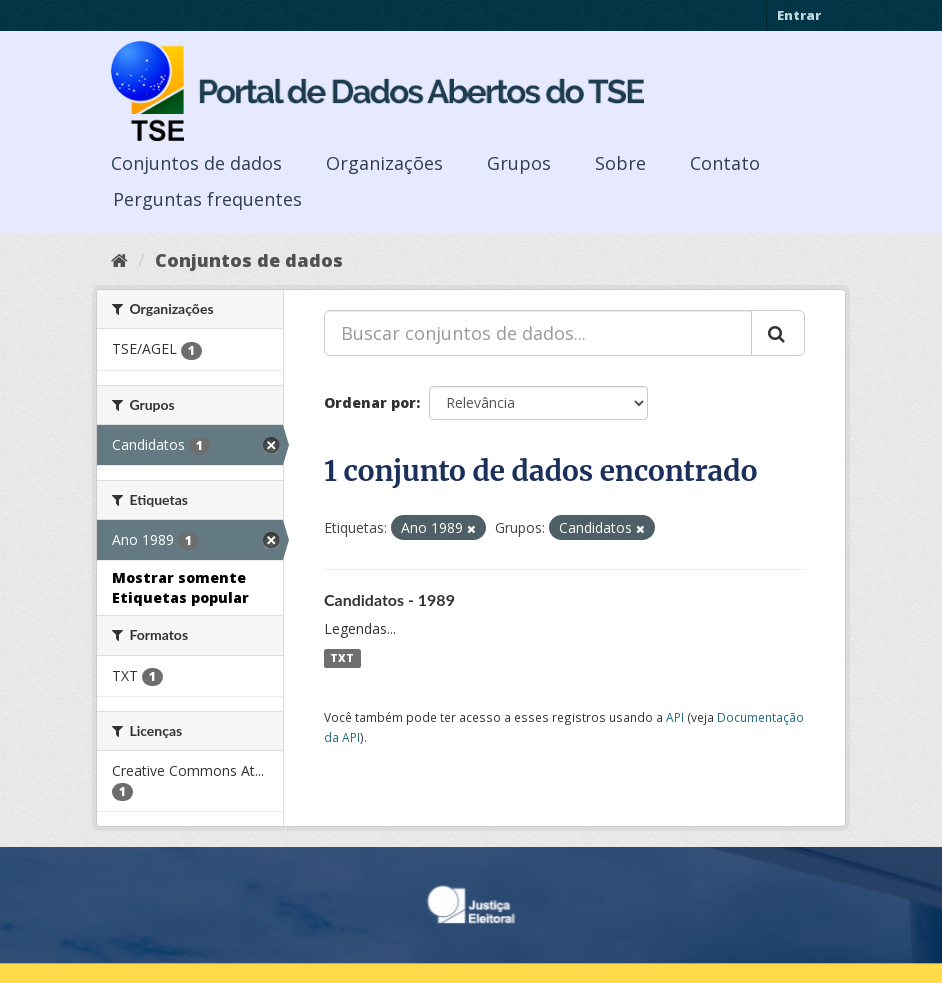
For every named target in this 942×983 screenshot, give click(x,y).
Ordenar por (370, 402)
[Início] (119, 260)
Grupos (519, 163)
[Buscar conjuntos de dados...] (538, 333)
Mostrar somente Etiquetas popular (180, 587)
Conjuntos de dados (196, 163)
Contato (725, 163)
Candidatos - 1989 (389, 599)
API (675, 717)
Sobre (620, 163)
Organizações (384, 163)
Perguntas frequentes (207, 199)
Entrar (799, 15)
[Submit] (778, 333)
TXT (342, 658)
